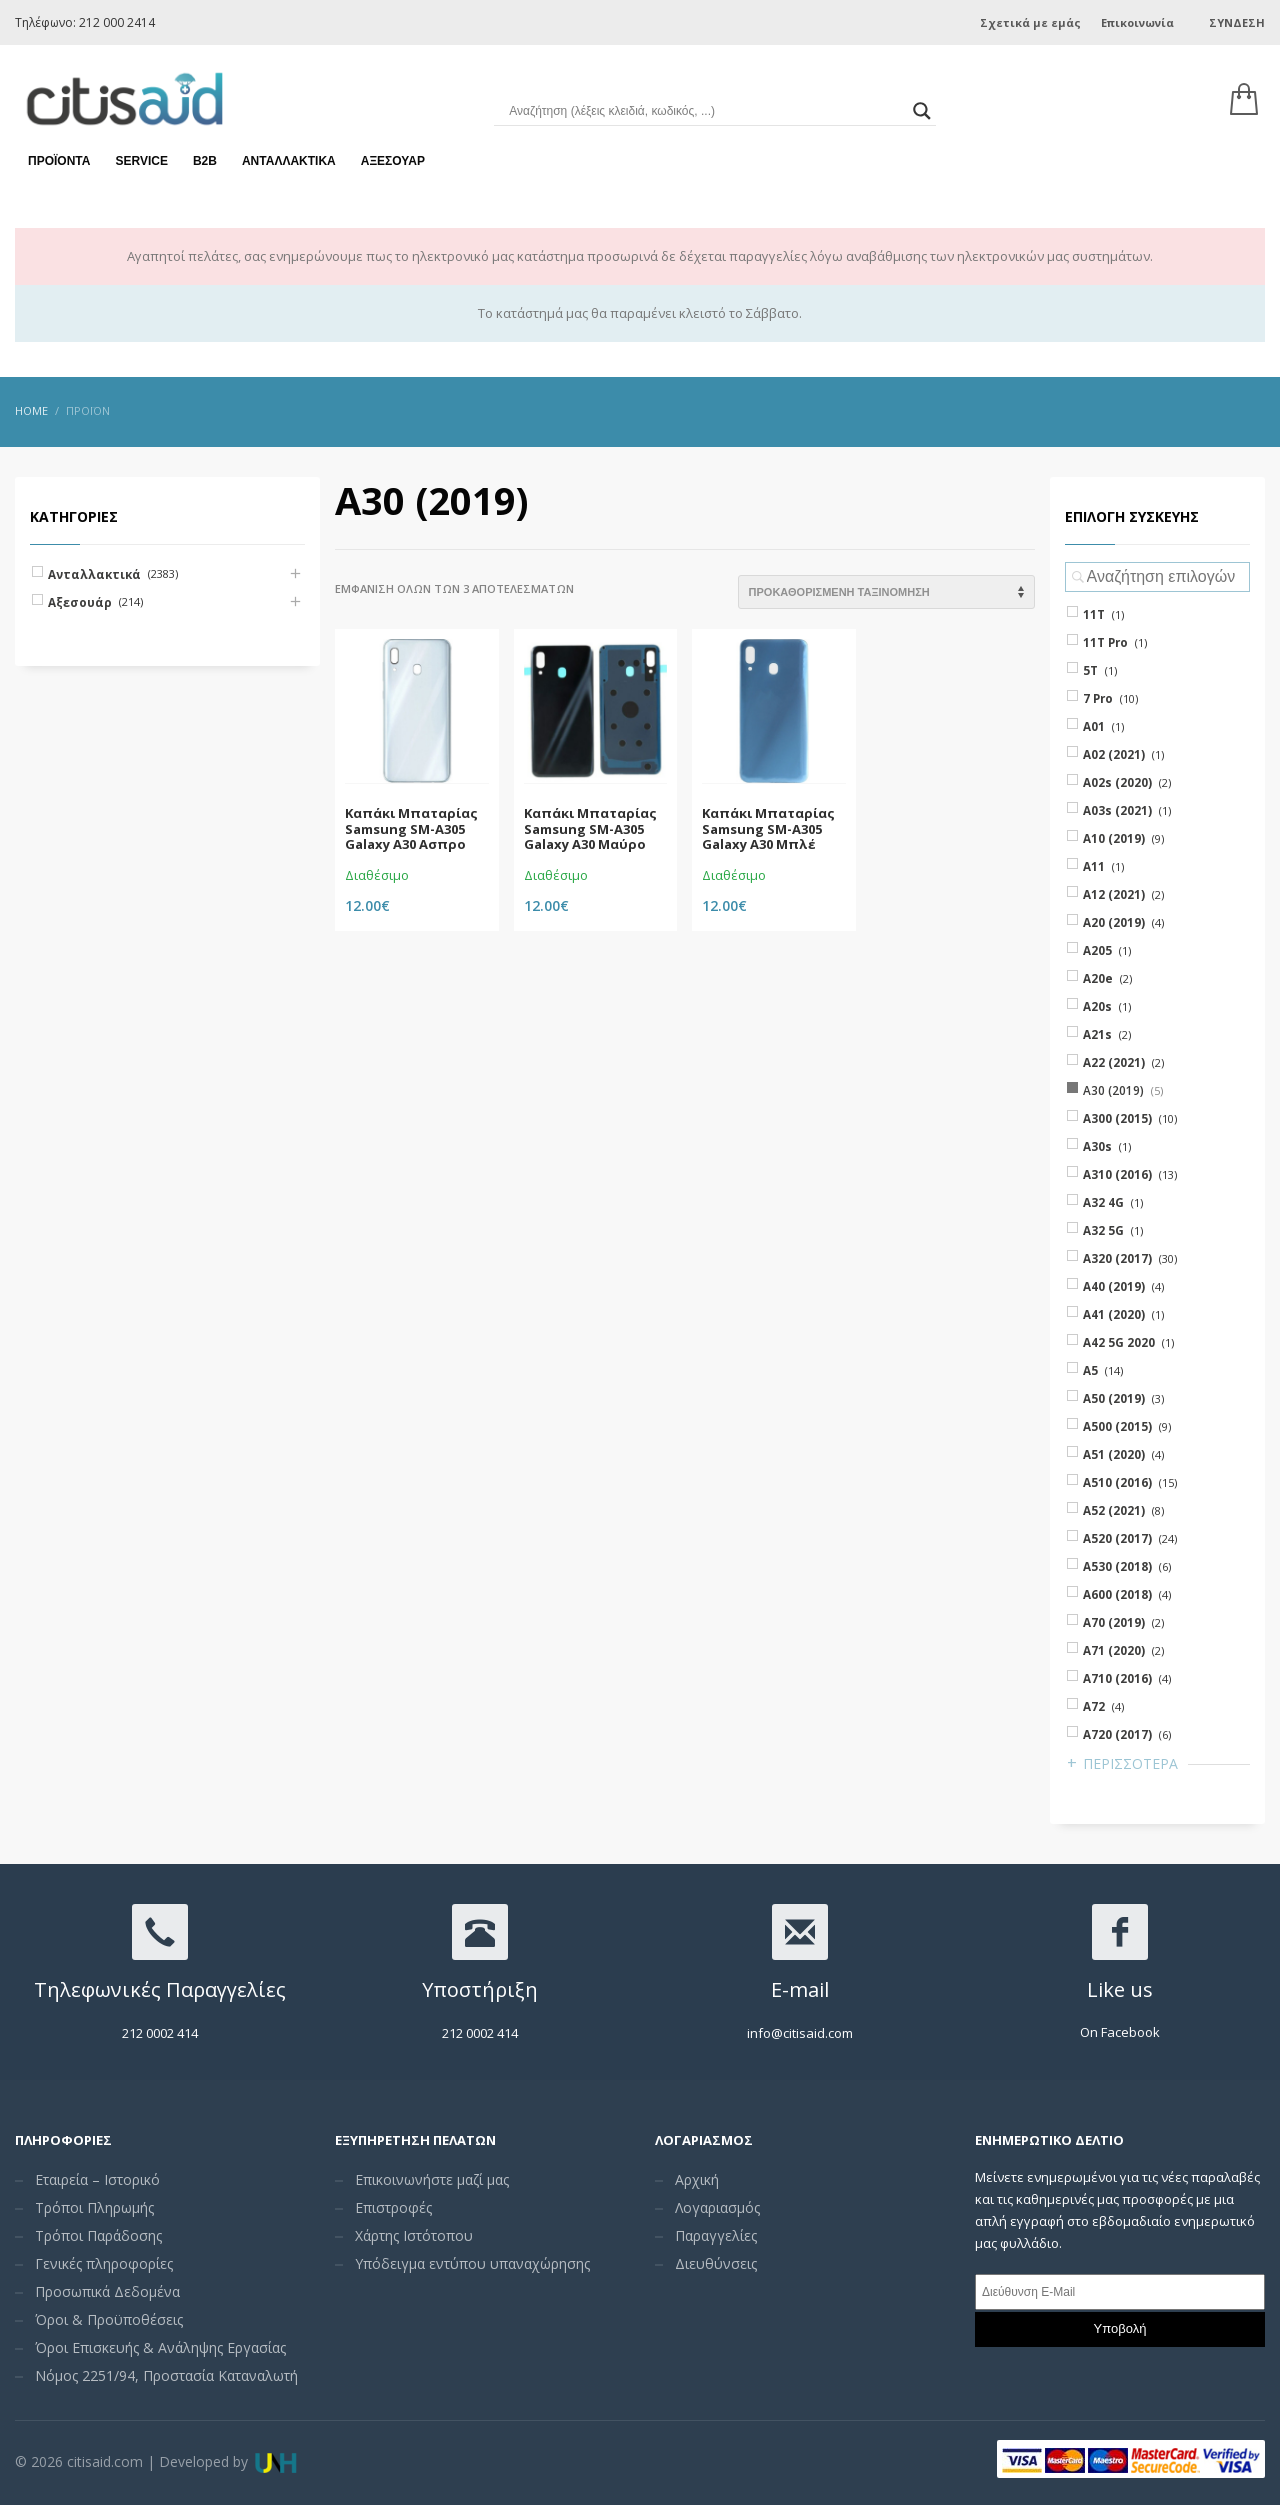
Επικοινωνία (1137, 22)
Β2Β (205, 160)
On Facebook (1120, 2032)
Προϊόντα (59, 160)
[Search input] (705, 110)
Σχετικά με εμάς (1030, 22)
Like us (1120, 1989)
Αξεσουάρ (393, 160)
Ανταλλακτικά (289, 160)
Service (141, 160)
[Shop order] (886, 592)
